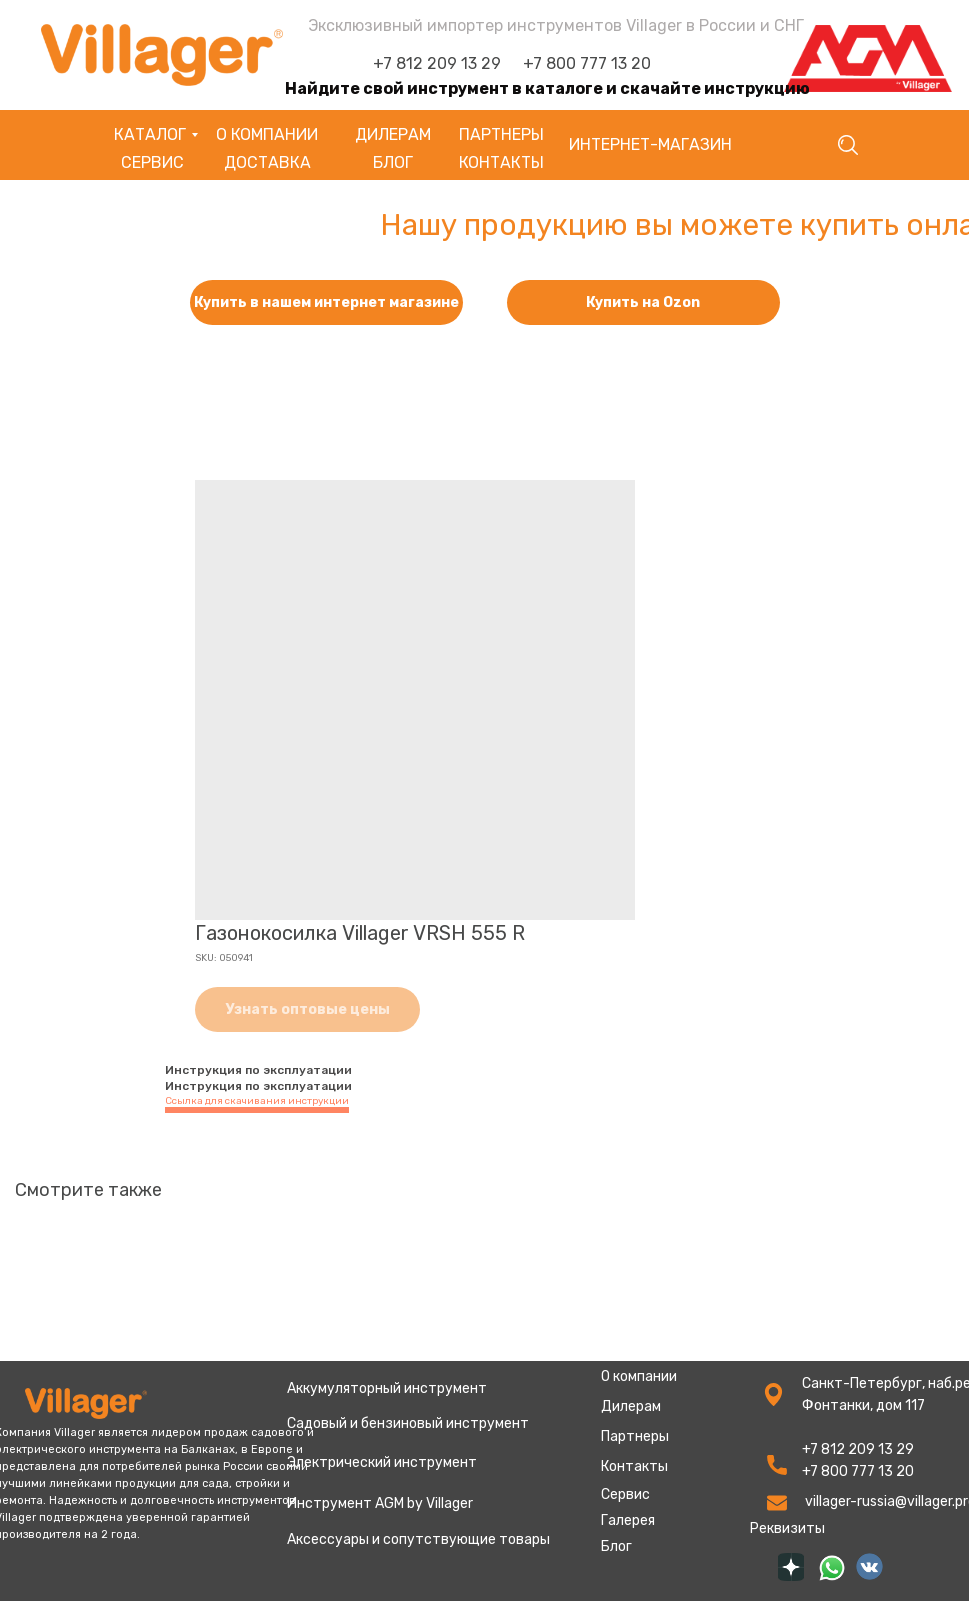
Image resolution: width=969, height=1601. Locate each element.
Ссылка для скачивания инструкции (257, 1101)
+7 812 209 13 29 (437, 63)
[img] (791, 1567)
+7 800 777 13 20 (587, 63)
